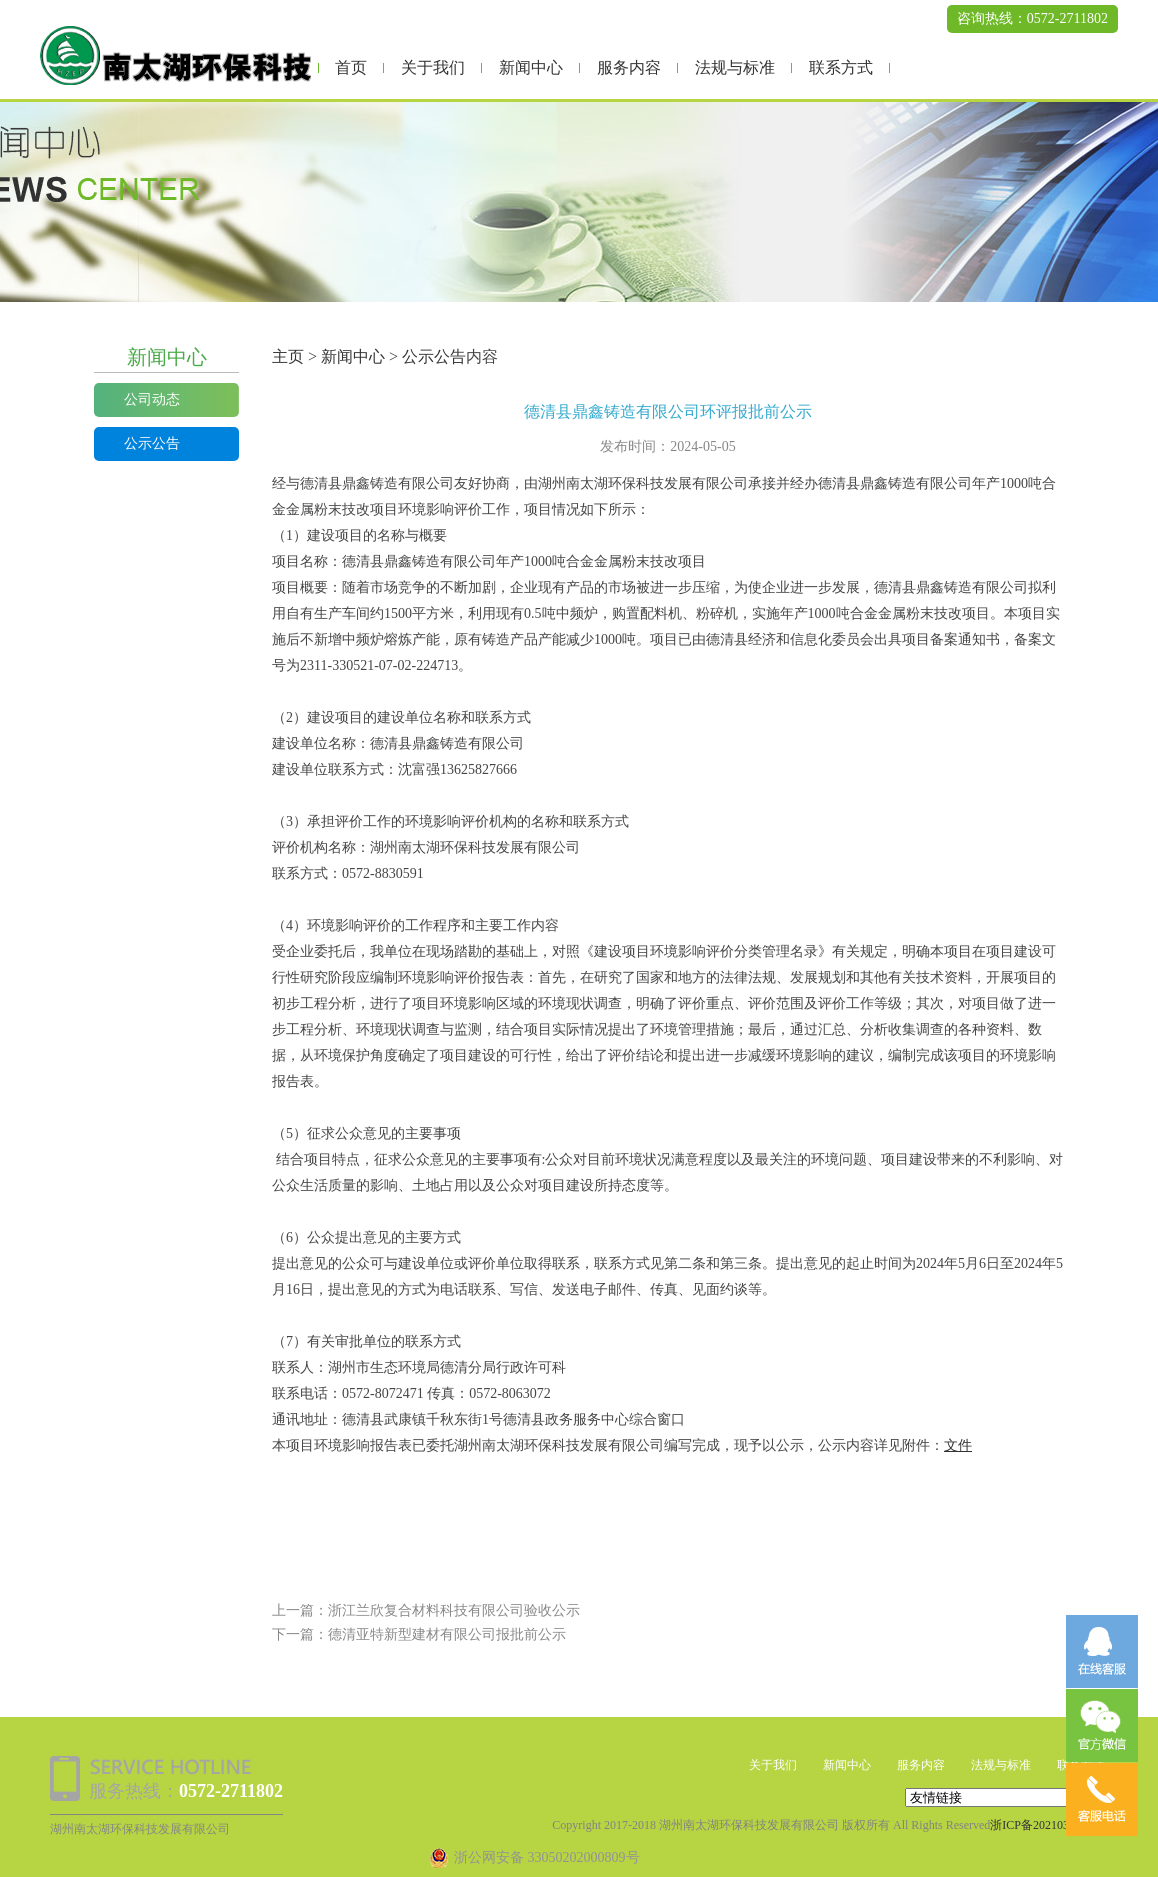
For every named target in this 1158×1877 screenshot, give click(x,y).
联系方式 (841, 67)
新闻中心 (531, 67)
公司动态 (152, 399)
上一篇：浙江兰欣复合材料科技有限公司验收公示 (426, 1610)
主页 (288, 356)
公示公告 (152, 443)
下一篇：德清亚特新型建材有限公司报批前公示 (419, 1634)
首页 (351, 67)
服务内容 (629, 67)
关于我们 (433, 67)
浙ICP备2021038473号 (1047, 1825)
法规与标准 (735, 67)
